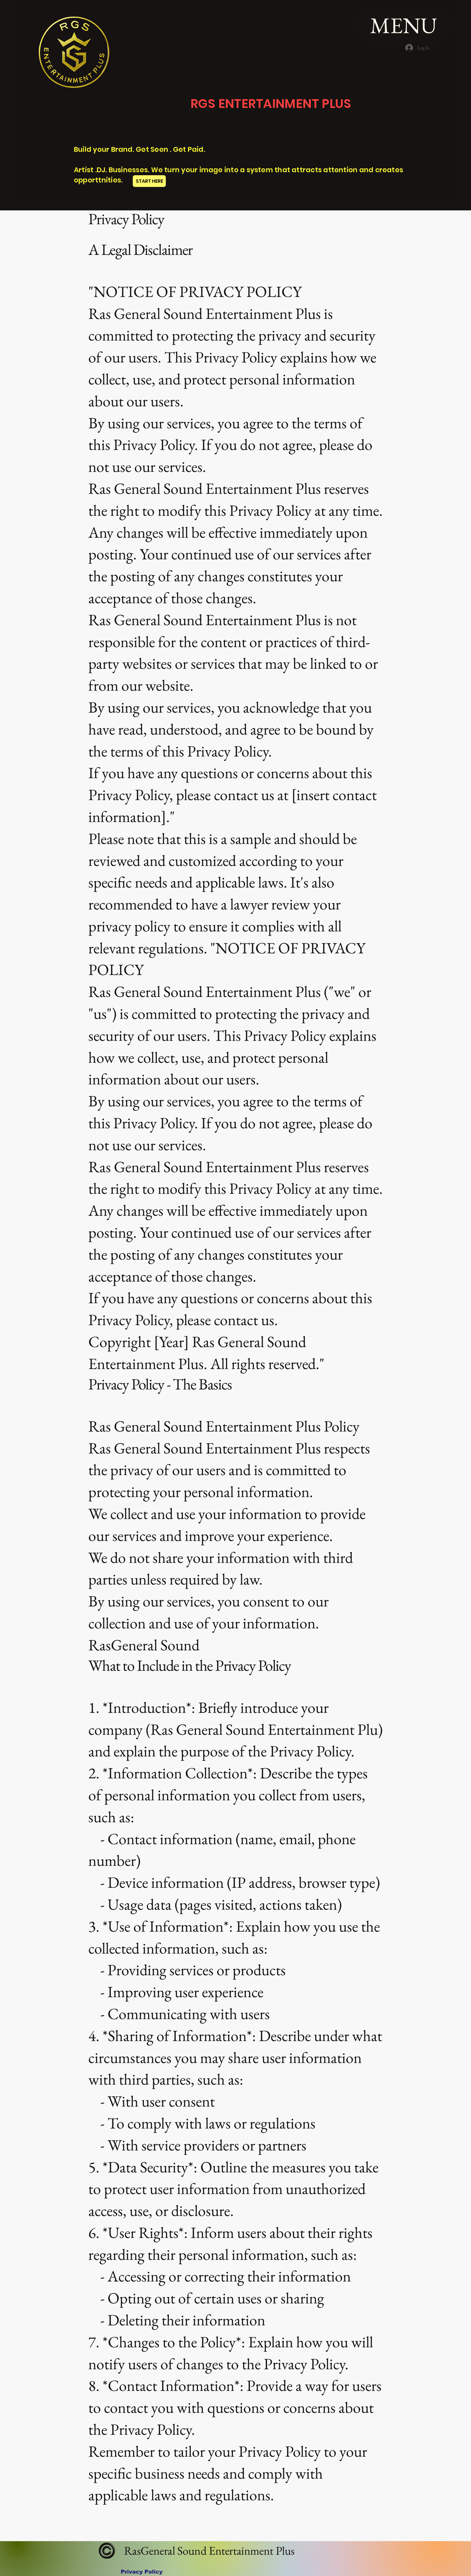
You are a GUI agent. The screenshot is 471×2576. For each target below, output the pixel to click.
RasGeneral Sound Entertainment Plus (208, 2550)
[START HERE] (149, 181)
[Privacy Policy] (141, 2572)
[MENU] (403, 25)
